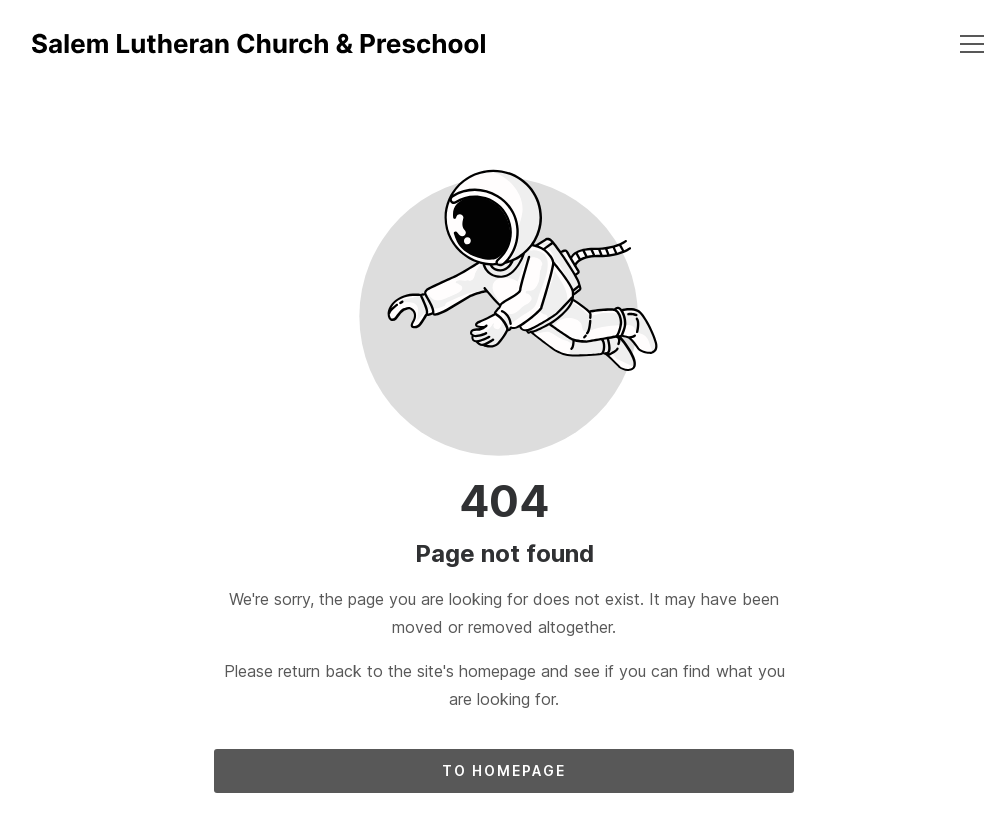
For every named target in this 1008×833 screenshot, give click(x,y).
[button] (972, 44)
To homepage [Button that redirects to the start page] (504, 770)
